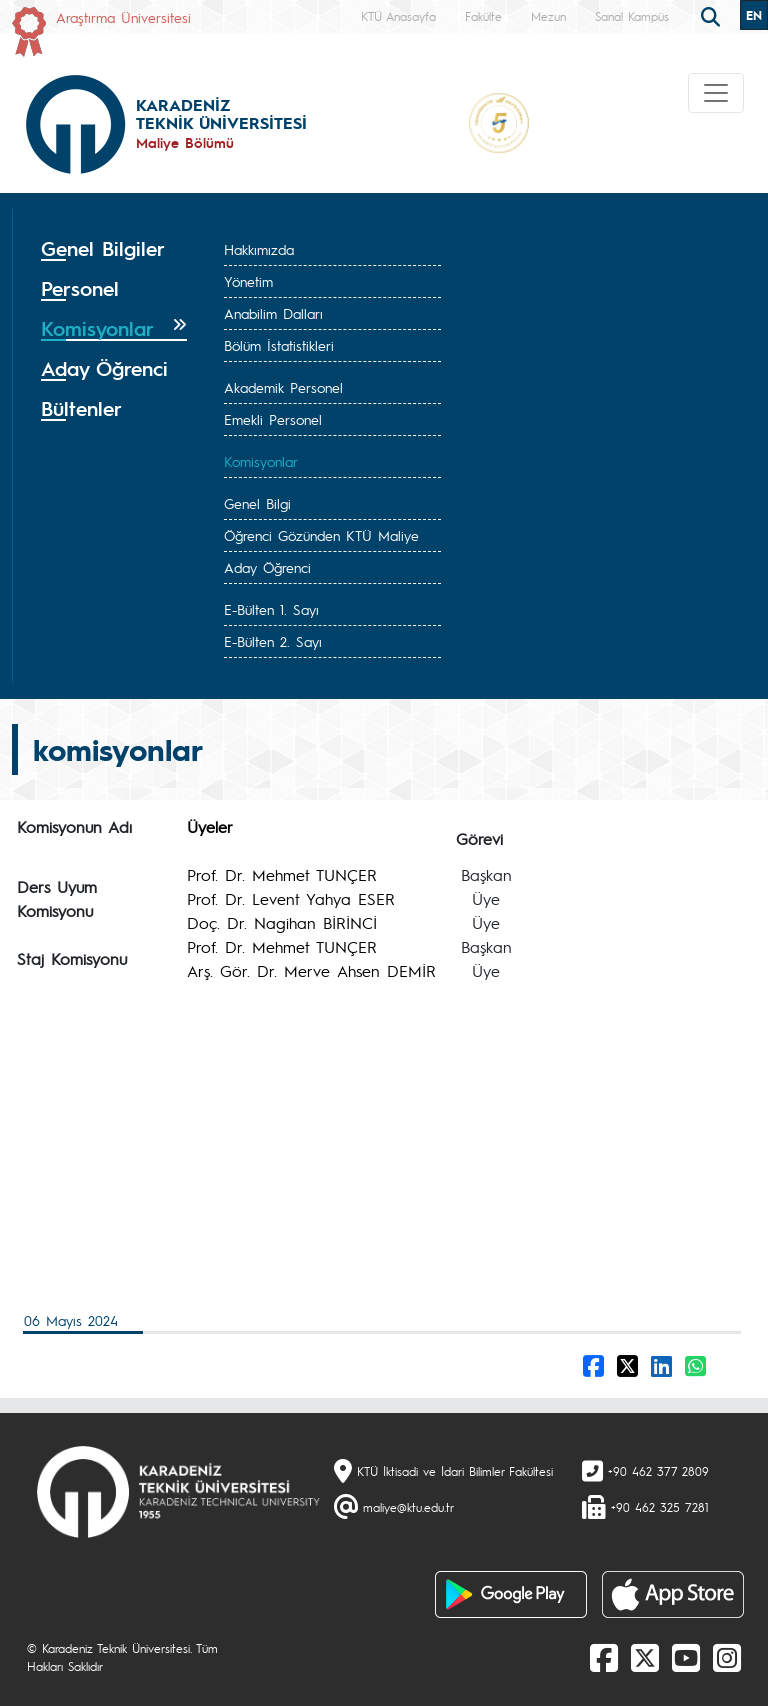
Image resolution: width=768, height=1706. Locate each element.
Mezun (548, 16)
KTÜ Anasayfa (398, 16)
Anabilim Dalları (273, 313)
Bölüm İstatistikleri (279, 345)
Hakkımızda (259, 249)
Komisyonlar (261, 461)
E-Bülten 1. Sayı (271, 609)
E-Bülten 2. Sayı (273, 641)
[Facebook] (604, 1657)
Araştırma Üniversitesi (123, 17)
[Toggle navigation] (716, 93)
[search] (713, 15)
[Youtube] (686, 1657)
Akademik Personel (283, 387)
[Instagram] (727, 1657)
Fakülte (483, 16)
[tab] (114, 249)
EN (754, 15)
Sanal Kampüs (632, 16)
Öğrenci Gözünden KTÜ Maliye (321, 535)
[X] (645, 1657)
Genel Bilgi (257, 503)
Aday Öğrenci (267, 567)
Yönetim (248, 281)
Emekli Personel (273, 419)
